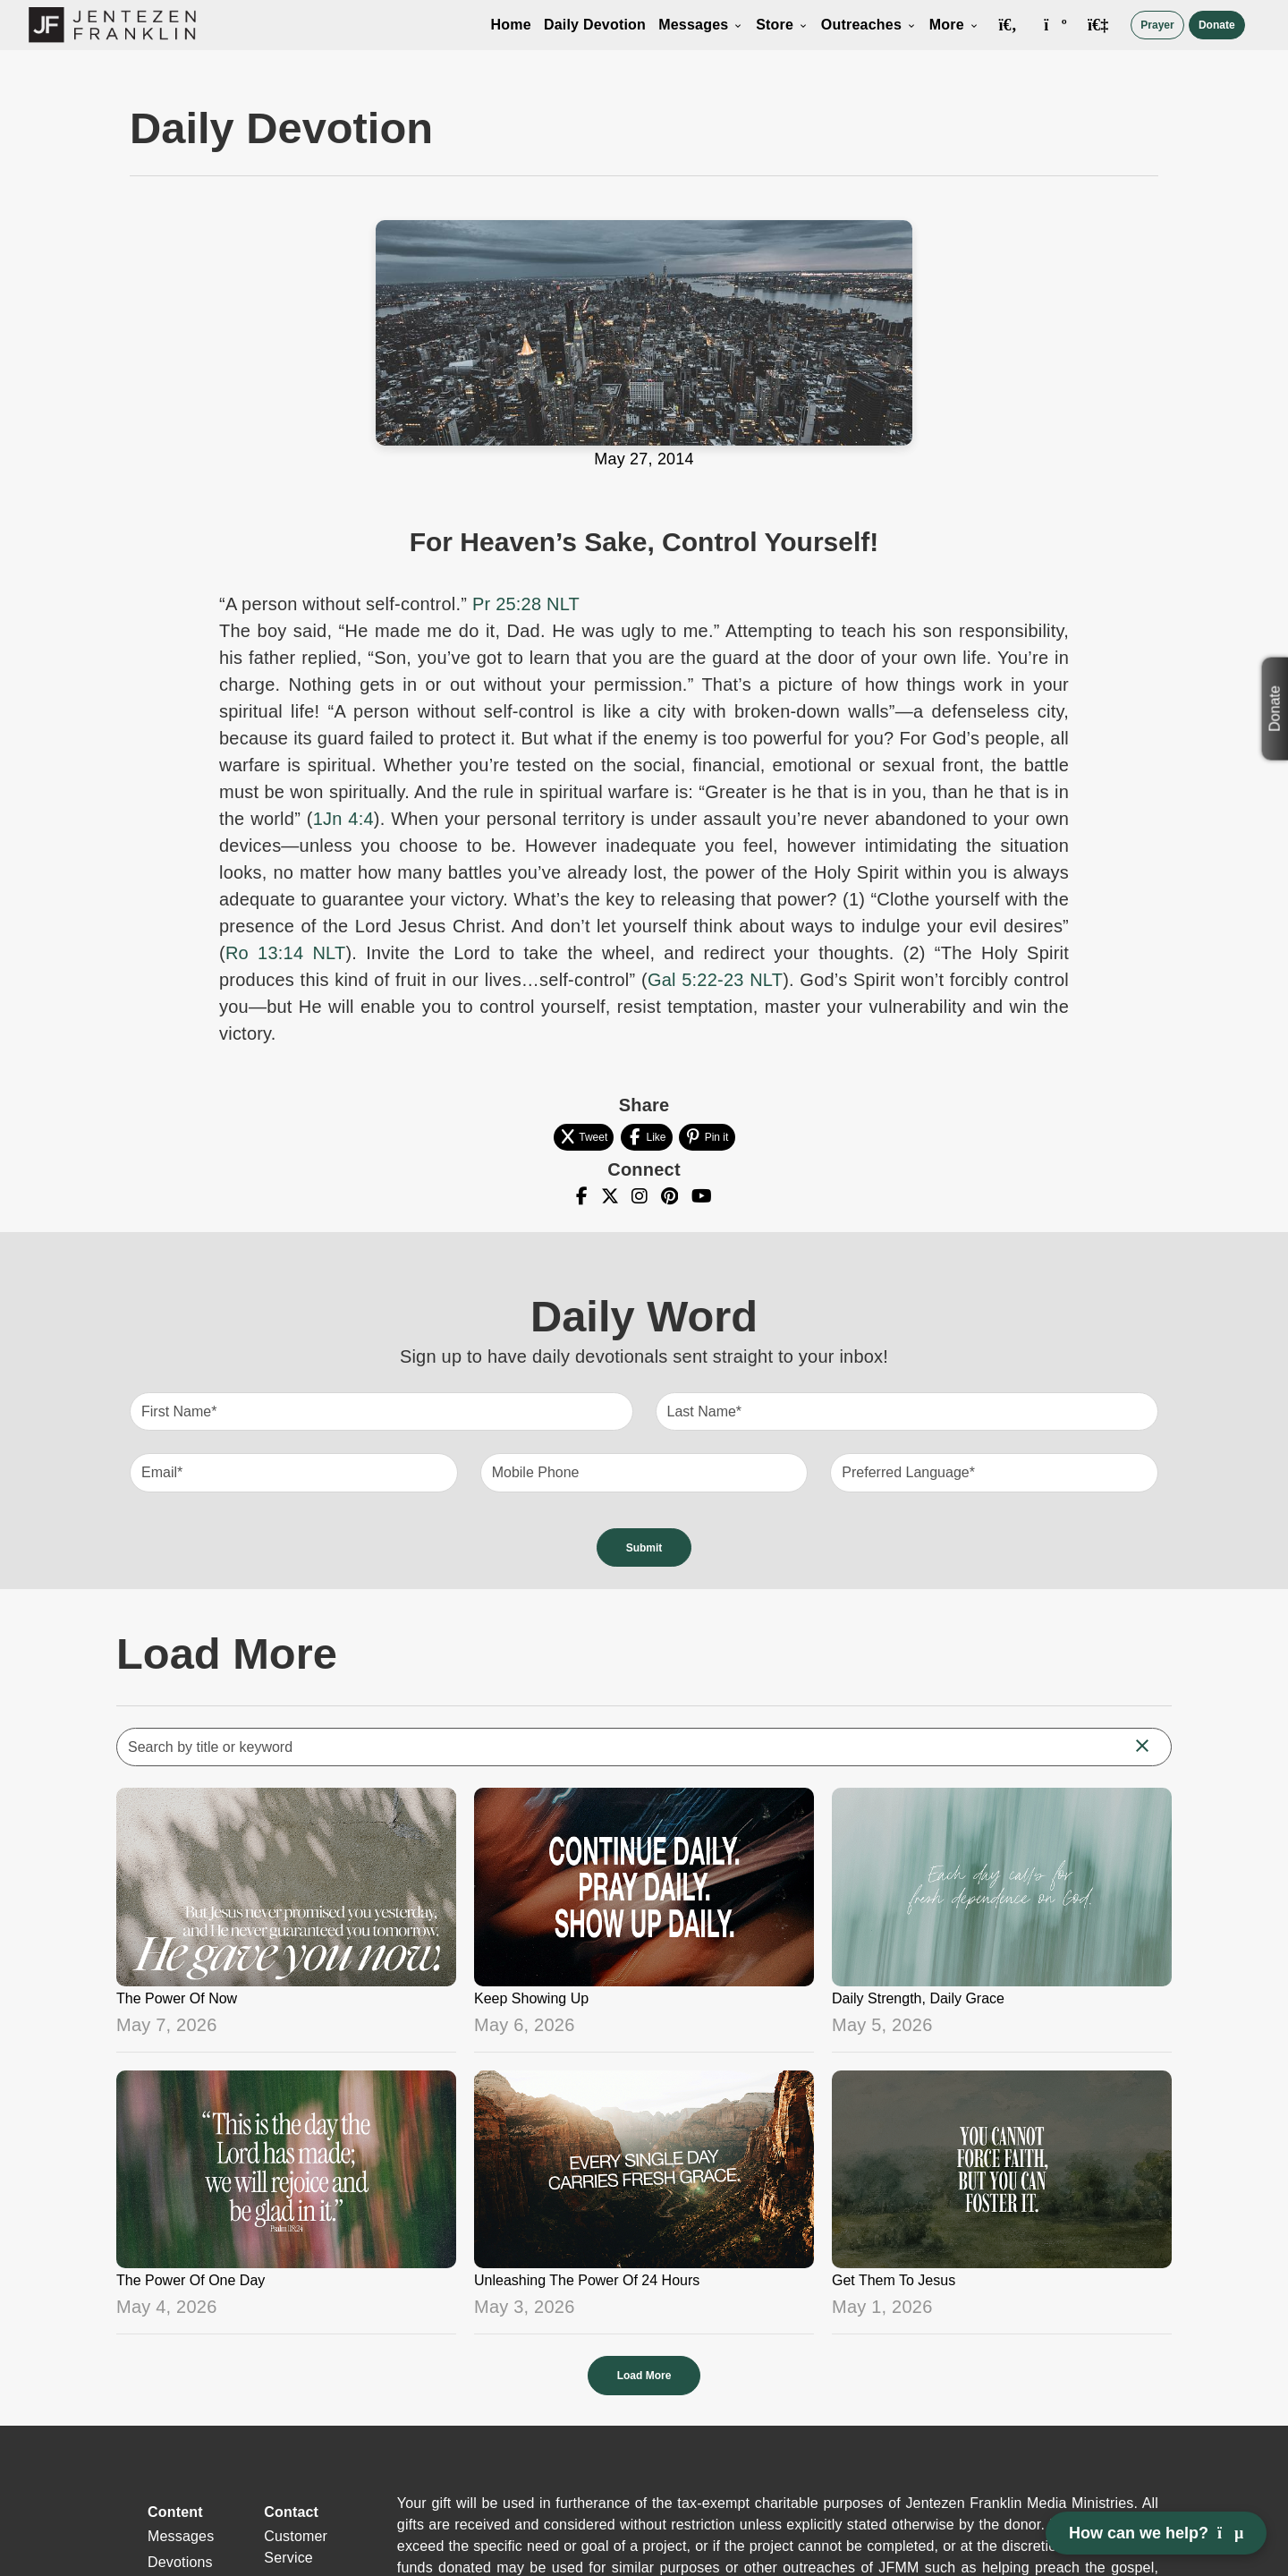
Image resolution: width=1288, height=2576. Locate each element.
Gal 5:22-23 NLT (715, 980)
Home (511, 24)
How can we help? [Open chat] (1156, 2533)
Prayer (1157, 25)
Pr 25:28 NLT (526, 604)
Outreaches (869, 24)
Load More (644, 2375)
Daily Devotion (595, 24)
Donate (1217, 25)
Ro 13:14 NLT (285, 953)
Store (782, 24)
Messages (700, 24)
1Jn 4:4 (343, 819)
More (954, 24)
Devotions (180, 2562)
